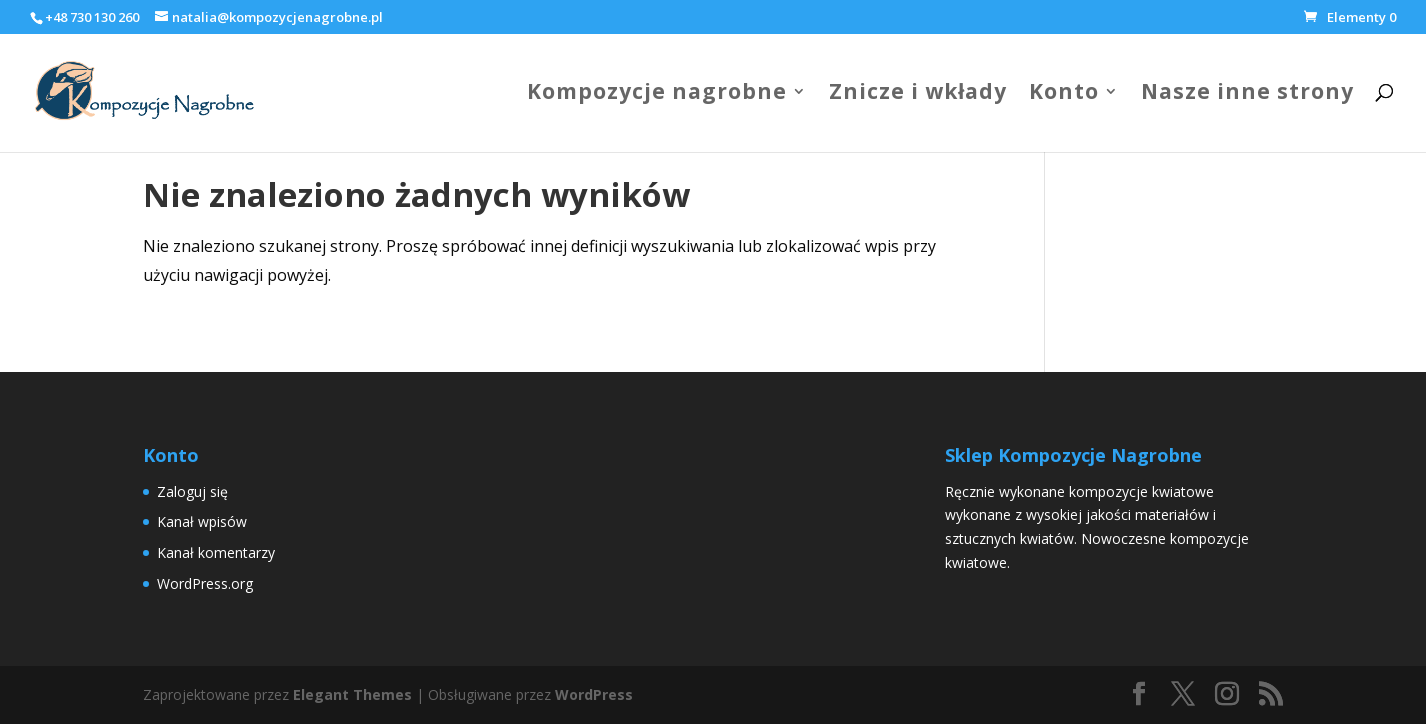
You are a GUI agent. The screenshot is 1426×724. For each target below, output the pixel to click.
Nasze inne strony (1247, 94)
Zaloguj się (192, 491)
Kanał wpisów (202, 521)
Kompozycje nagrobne (657, 94)
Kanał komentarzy (216, 552)
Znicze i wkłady (918, 94)
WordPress (594, 694)
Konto (1064, 94)
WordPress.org (205, 583)
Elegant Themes (352, 694)
